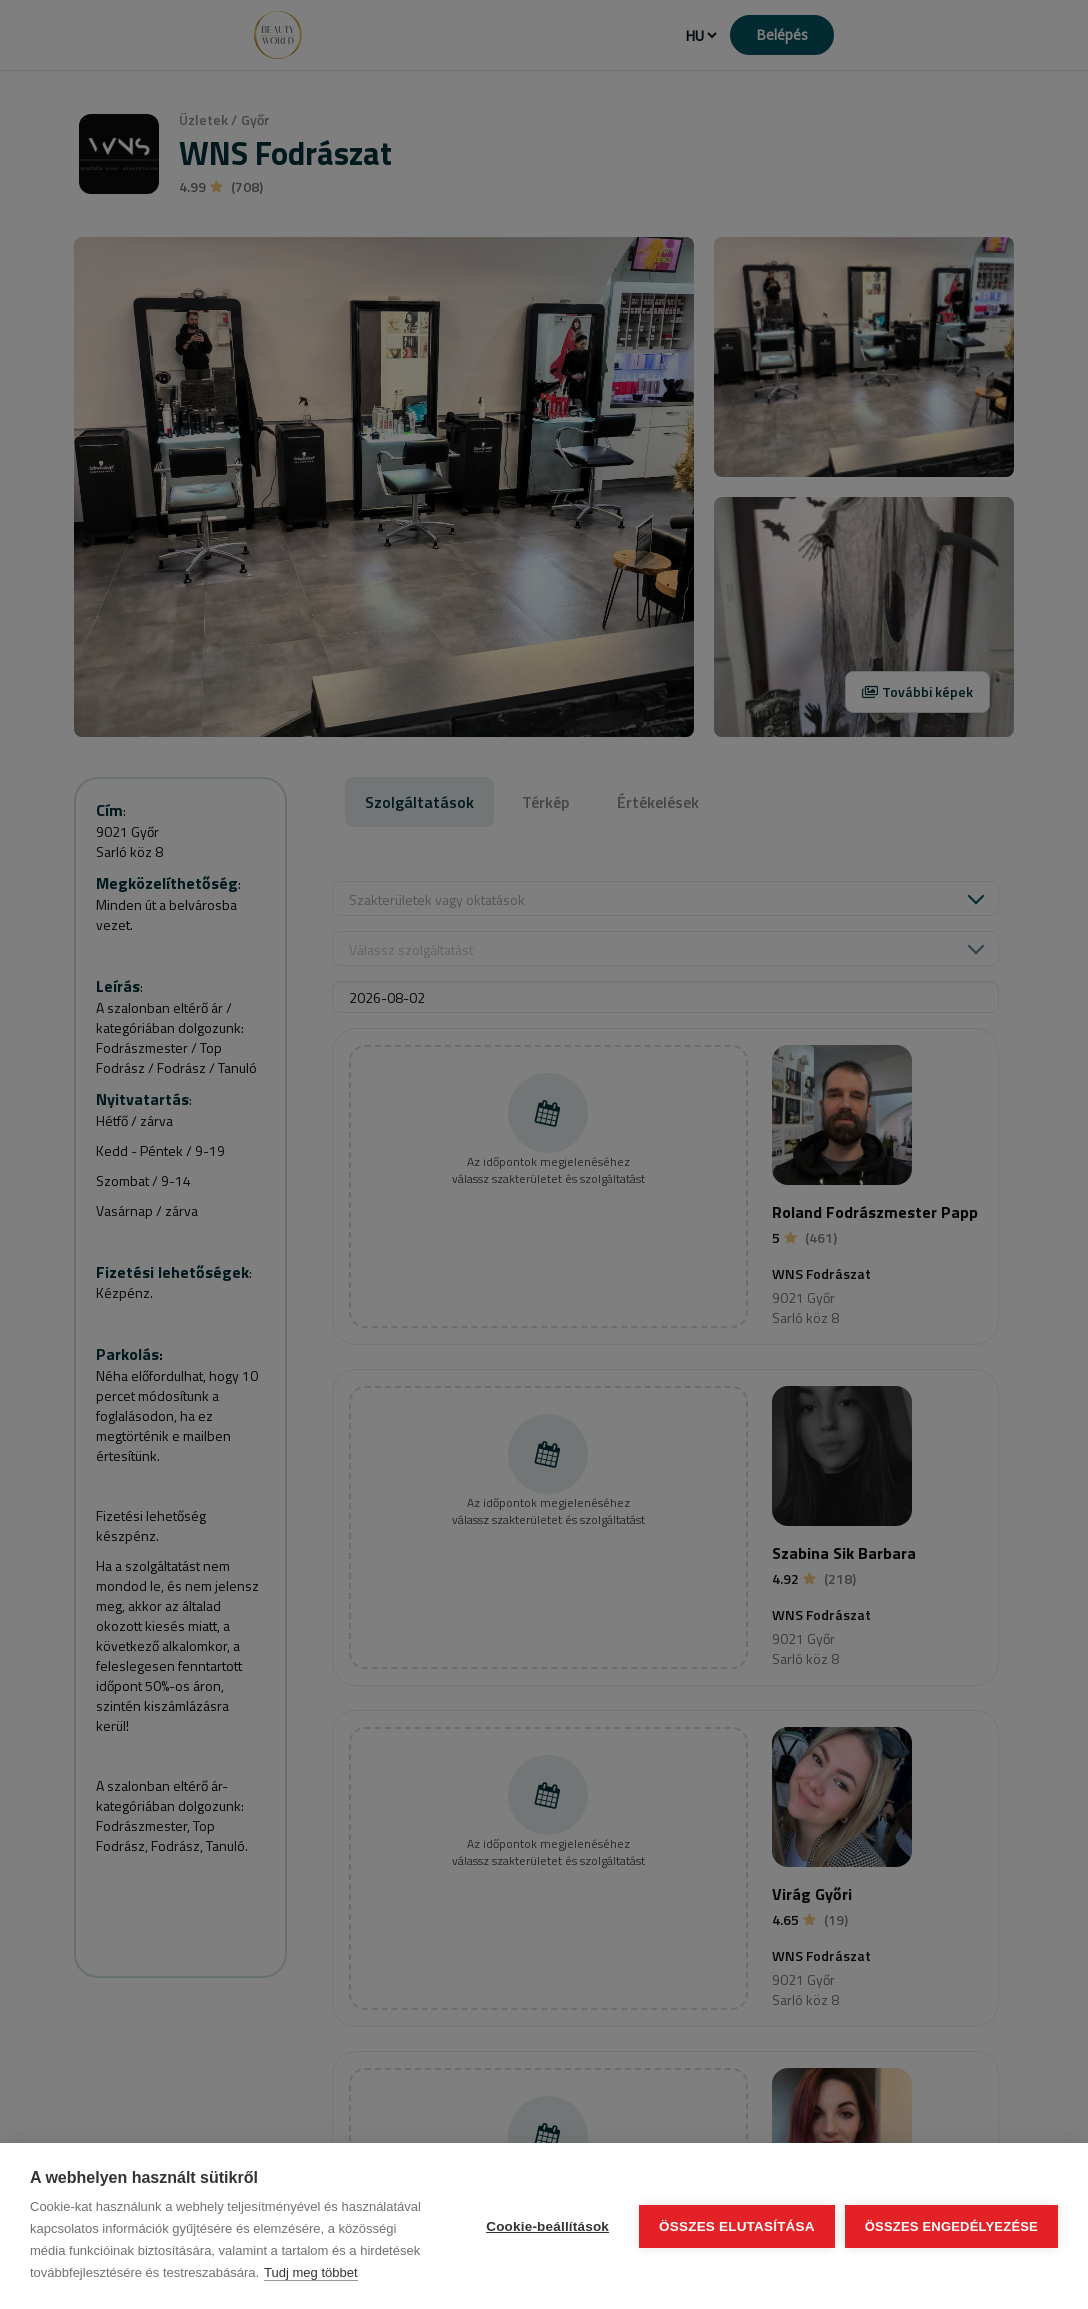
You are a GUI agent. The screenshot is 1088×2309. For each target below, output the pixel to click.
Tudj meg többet (310, 2272)
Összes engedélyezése (951, 2226)
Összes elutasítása (737, 2226)
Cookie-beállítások (547, 2226)
